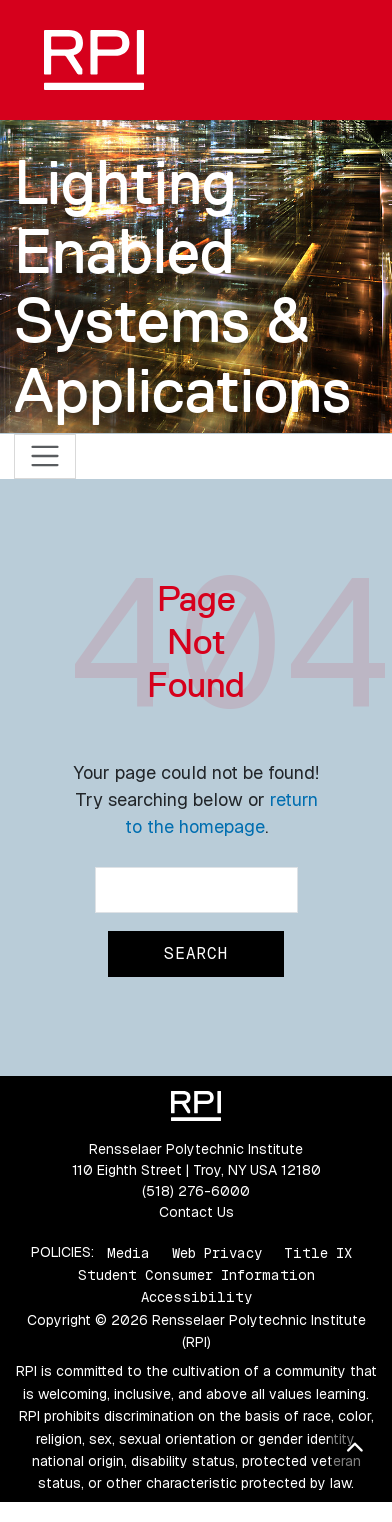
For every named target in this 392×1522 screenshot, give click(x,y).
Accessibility (196, 1297)
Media (128, 1252)
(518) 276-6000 (196, 1191)
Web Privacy (217, 1252)
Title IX (318, 1252)
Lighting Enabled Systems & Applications (182, 286)
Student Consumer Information (196, 1275)
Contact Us (196, 1212)
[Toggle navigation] (45, 456)
